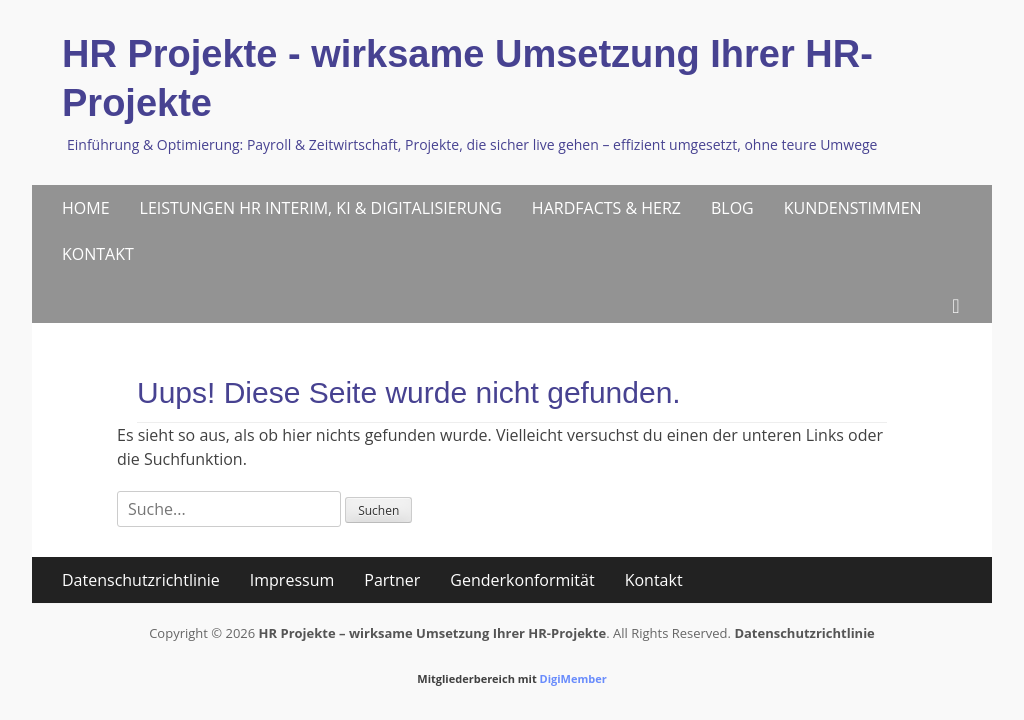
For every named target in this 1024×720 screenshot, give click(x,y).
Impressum (292, 580)
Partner (392, 580)
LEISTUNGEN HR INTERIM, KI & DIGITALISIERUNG (321, 208)
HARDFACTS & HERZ (606, 208)
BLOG (732, 208)
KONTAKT (98, 254)
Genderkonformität (522, 580)
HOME (86, 208)
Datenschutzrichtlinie (141, 580)
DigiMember (573, 678)
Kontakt (654, 580)
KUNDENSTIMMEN (853, 208)
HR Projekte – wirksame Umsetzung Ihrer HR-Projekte (433, 633)
